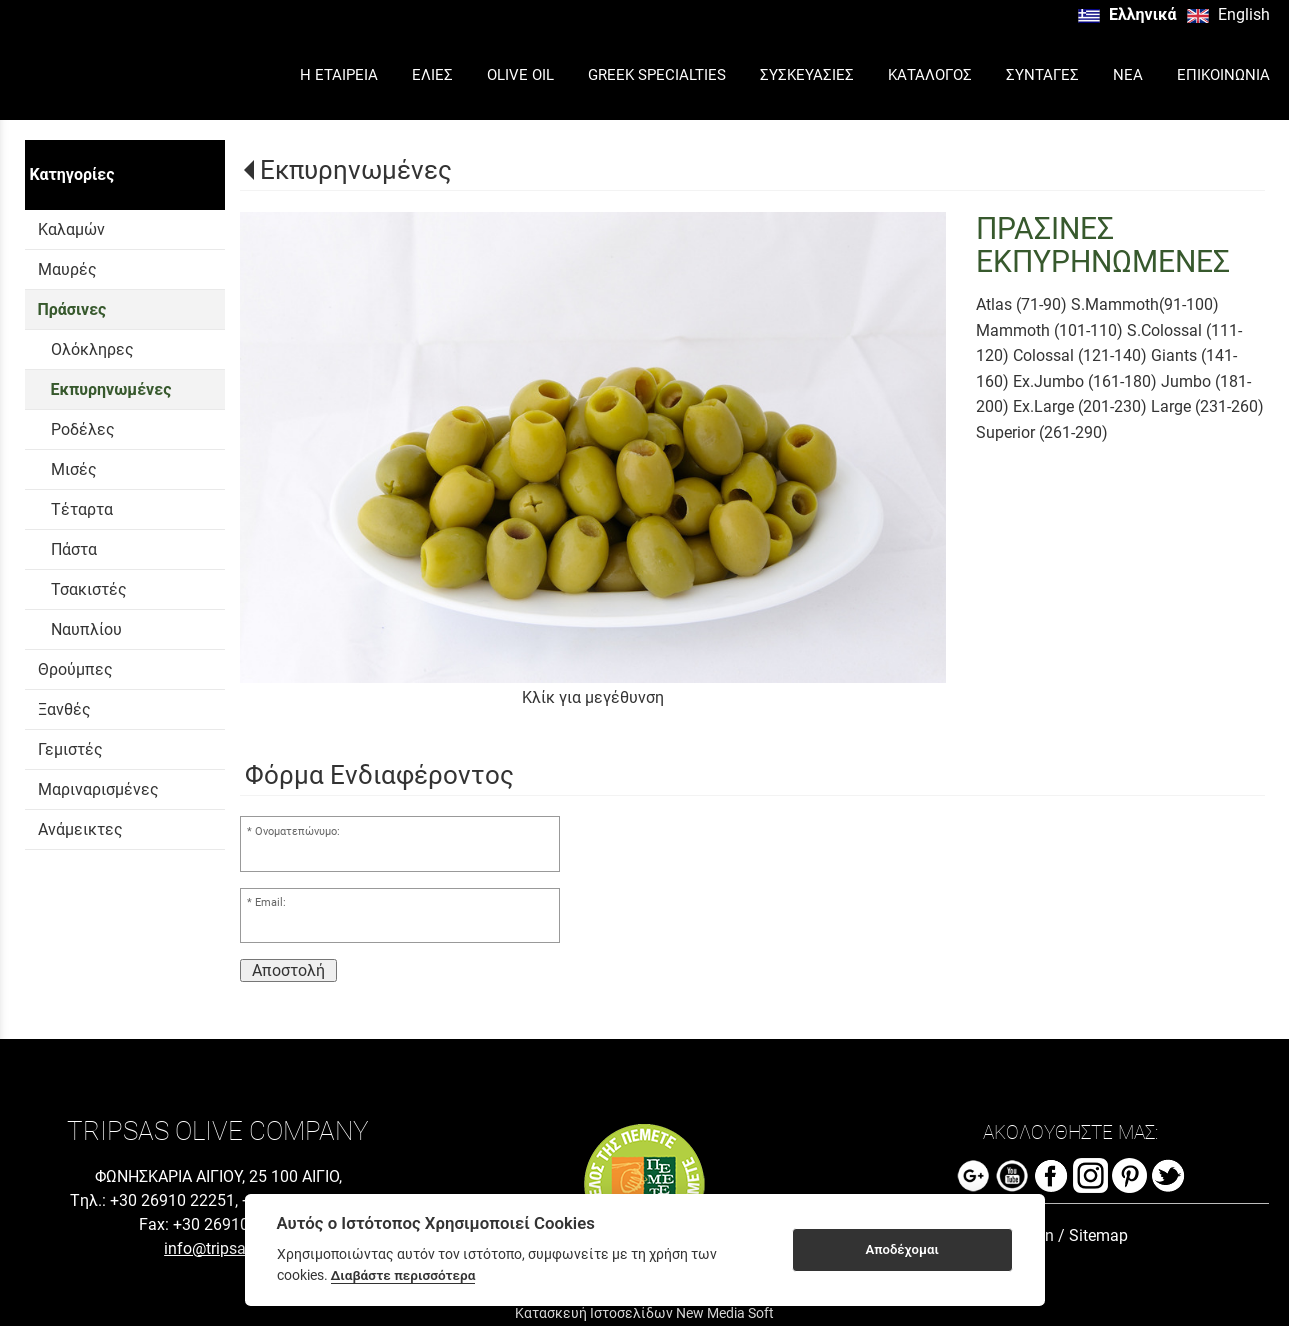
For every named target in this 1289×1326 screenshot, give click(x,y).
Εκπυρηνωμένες (356, 170)
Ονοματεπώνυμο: (297, 831)
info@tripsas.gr (218, 1248)
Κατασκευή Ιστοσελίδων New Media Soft (644, 1313)
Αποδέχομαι (901, 1249)
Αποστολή (288, 970)
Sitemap (1098, 1235)
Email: (270, 902)
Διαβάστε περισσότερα (403, 1275)
